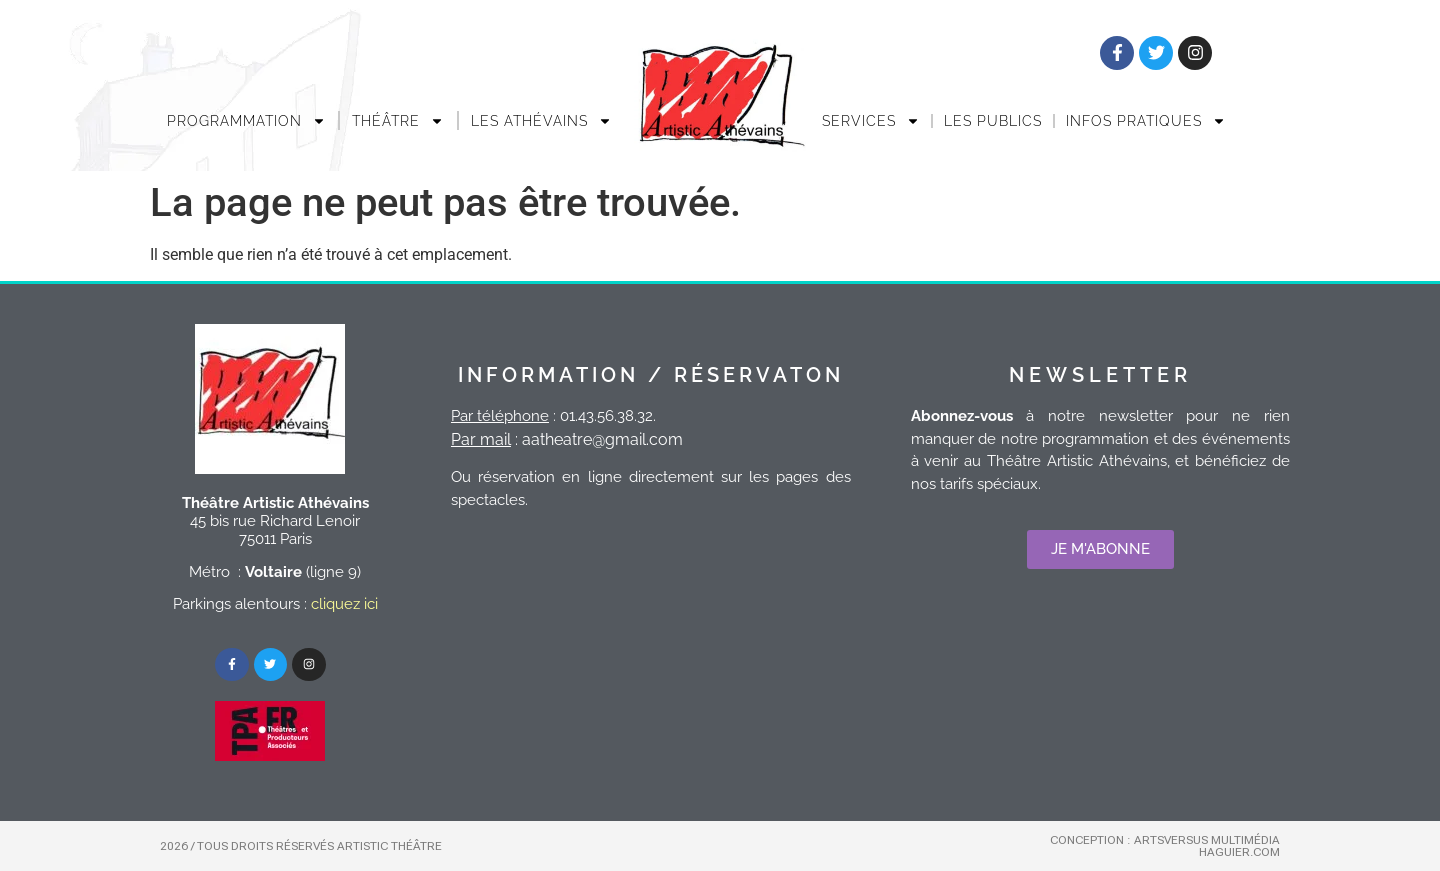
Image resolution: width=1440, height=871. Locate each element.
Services (871, 121)
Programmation (246, 121)
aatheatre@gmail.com (602, 439)
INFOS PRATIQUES (1146, 121)
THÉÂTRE (398, 121)
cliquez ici (344, 604)
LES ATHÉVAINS (541, 121)
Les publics (993, 121)
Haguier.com (1239, 852)
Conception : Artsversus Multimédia (1165, 840)
